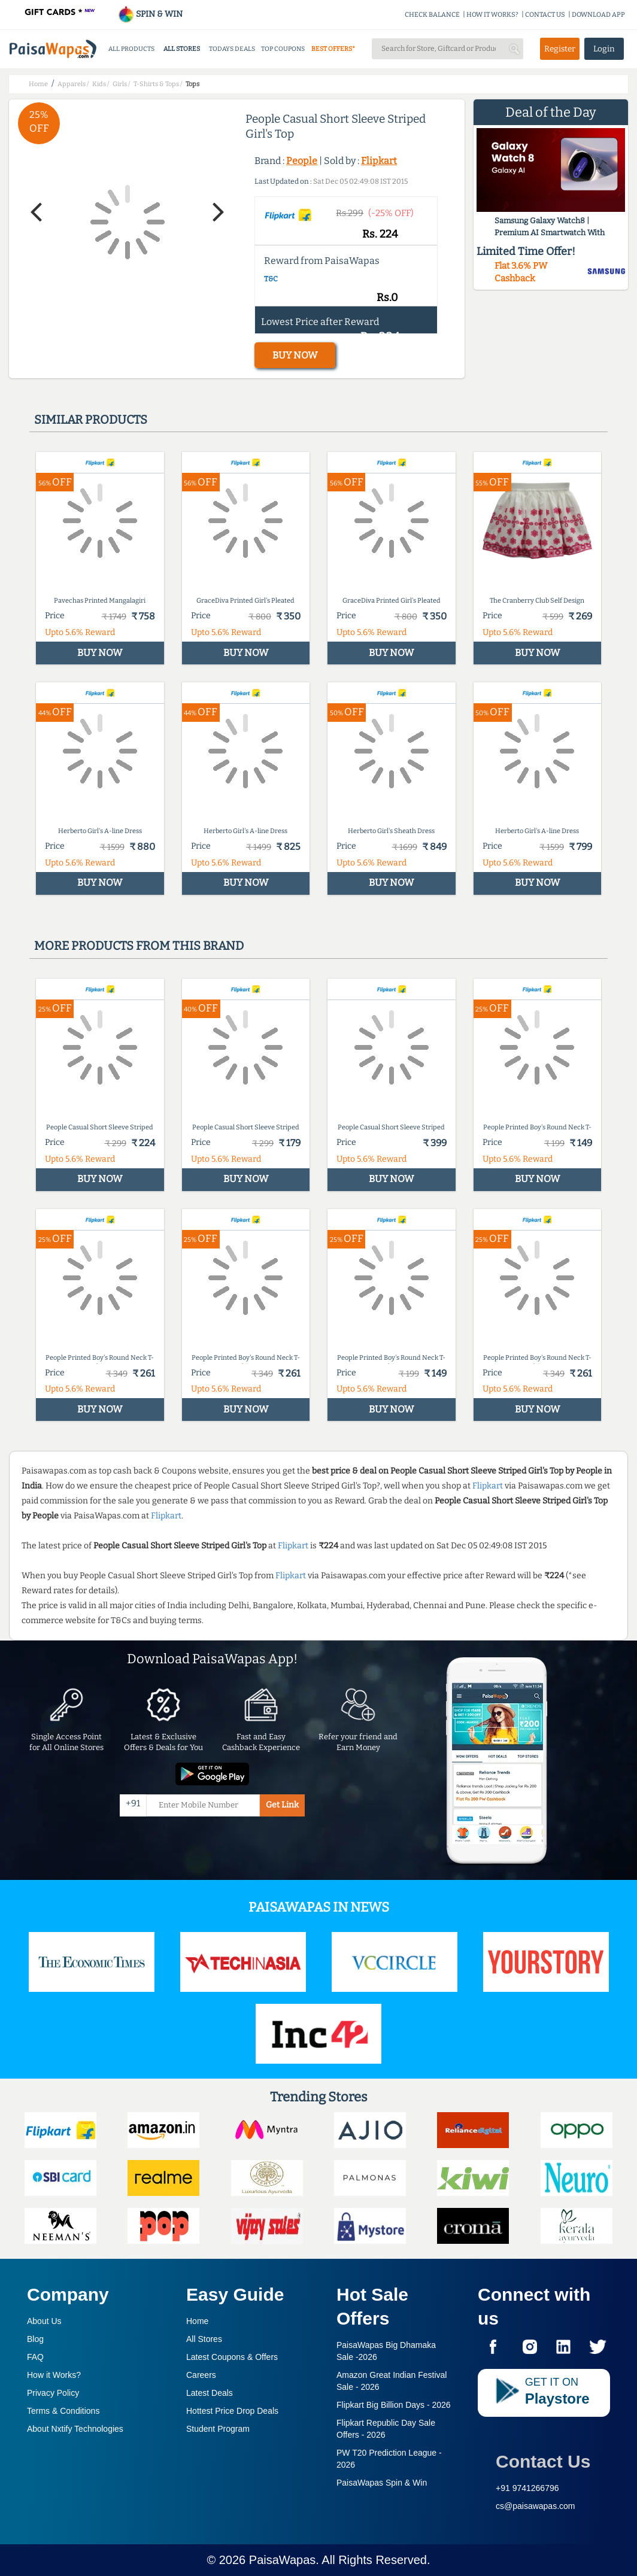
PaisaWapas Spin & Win (381, 2482)
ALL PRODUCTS (131, 49)
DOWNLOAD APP (598, 15)
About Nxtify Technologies (75, 2429)
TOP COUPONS (283, 49)
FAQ (35, 2357)
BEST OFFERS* (333, 49)
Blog (35, 2339)
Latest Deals (209, 2393)
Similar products (90, 419)
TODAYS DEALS (232, 49)
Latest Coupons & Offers (232, 2357)
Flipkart (379, 160)
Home (197, 2321)
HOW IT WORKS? (492, 15)
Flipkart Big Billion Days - (393, 2405)
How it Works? (54, 2375)
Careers (201, 2375)
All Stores (204, 2339)
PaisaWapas (282, 2559)
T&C (271, 279)
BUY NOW (294, 355)
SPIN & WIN (150, 14)
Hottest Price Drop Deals (232, 2411)
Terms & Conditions (63, 2411)
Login (604, 49)
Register (559, 49)
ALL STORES (181, 49)
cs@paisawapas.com (535, 2506)
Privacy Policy (53, 2393)
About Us (44, 2321)
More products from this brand (139, 945)
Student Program (218, 2429)
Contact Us (543, 2461)
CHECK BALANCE (432, 15)
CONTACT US (545, 15)
